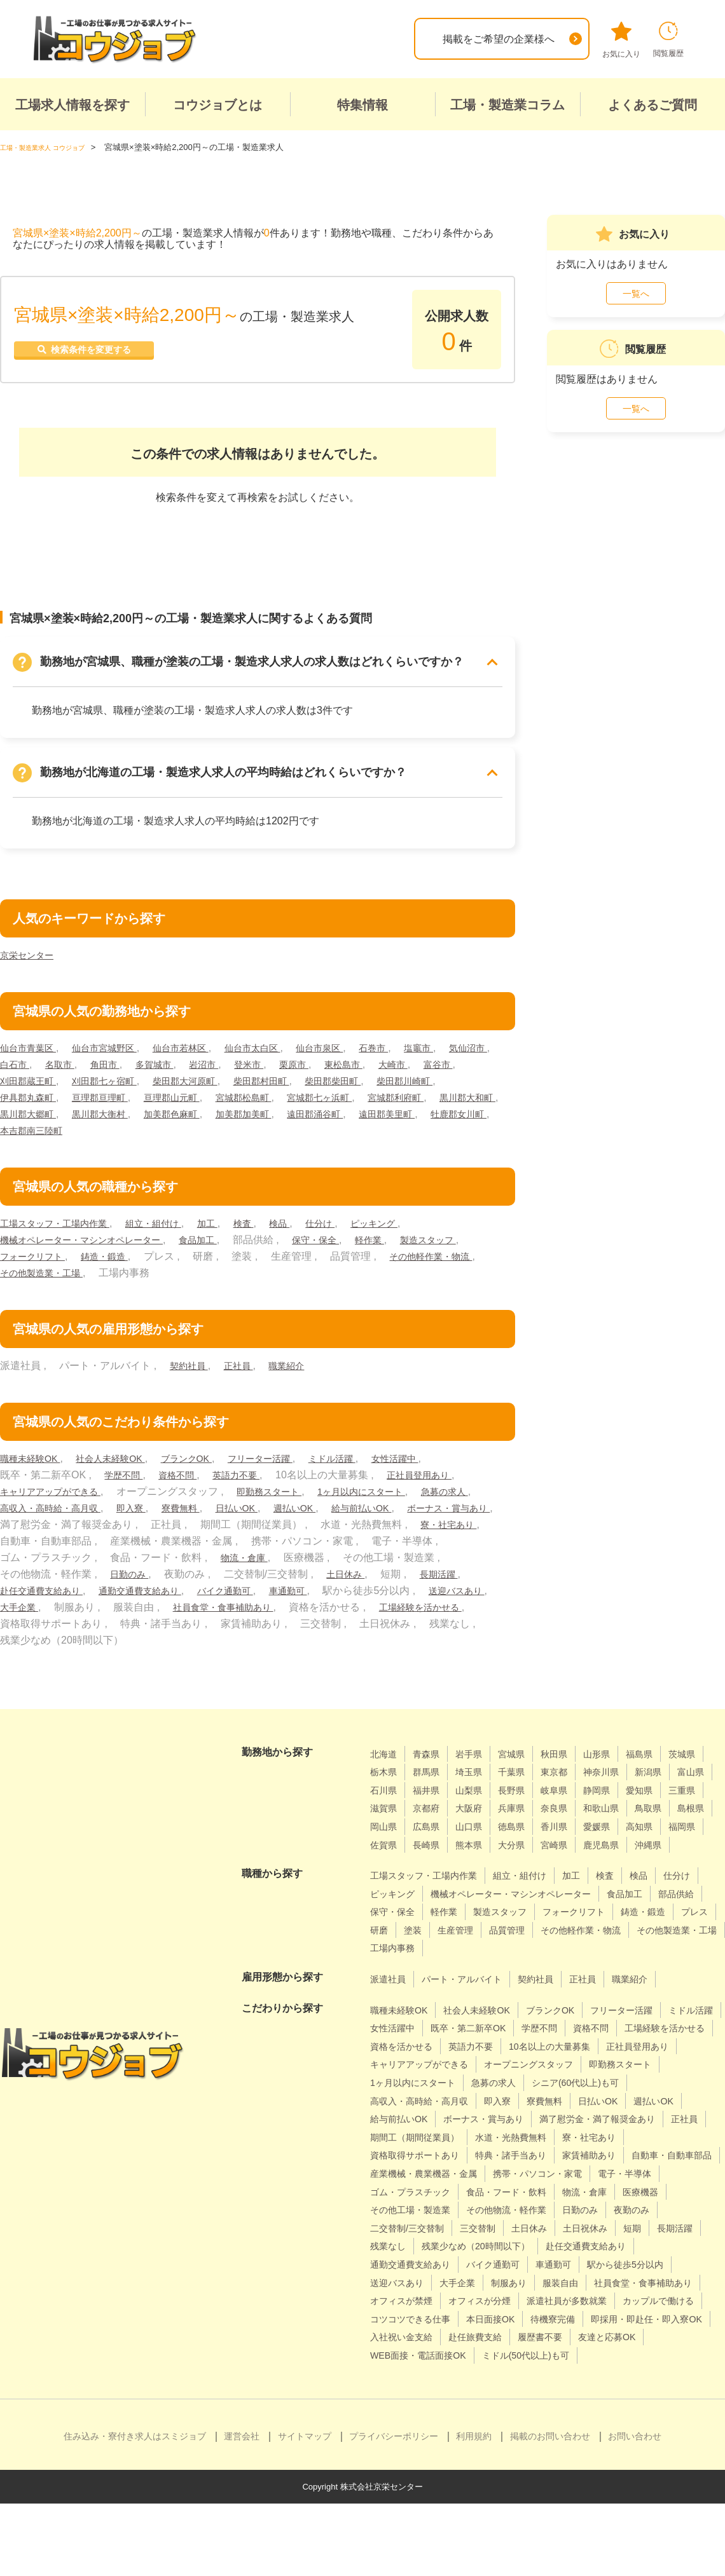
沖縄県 (581, 1862)
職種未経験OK (34, 1457)
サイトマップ (304, 2509)
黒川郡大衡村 (271, 1113)
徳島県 (385, 1844)
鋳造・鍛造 (196, 1255)
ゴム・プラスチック (610, 2228)
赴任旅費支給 (630, 2391)
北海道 (385, 1753)
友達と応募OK (469, 2409)
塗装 (617, 1947)
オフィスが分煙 (492, 2355)
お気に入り (621, 40)
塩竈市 (464, 1047)
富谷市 (65, 1080)
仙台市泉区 (355, 1047)
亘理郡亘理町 (191, 1096)
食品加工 (223, 1239)
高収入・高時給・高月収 (126, 1507)
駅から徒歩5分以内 (547, 2319)
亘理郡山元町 (271, 1096)
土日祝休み (508, 2282)
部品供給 (447, 1930)
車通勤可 (479, 1589)
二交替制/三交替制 (633, 2264)
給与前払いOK (34, 1523)
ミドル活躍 (369, 1457)
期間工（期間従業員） (421, 2173)
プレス (539, 1947)
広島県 (627, 1826)
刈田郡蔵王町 (130, 1080)
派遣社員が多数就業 (590, 2355)
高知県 (524, 1844)
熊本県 (385, 1862)
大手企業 (207, 1606)
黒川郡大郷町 (191, 1113)
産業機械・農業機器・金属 (539, 2209)
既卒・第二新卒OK (547, 2046)
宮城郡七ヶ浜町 (436, 1096)
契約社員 (191, 1365)
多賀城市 (228, 1063)
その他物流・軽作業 (416, 2264)
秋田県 (571, 1753)
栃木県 (432, 1771)
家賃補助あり (615, 2191)
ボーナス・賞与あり (131, 1523)
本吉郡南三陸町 (274, 1129)
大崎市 (16, 1080)
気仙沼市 (21, 1063)
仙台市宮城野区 (116, 1047)
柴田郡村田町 (390, 1080)
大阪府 (617, 1808)
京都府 (571, 1808)
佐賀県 (617, 1844)
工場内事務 (667, 1966)
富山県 (432, 1790)
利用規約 (474, 2509)
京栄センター (30, 954)
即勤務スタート (288, 1490)
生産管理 (663, 1947)
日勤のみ (301, 1573)
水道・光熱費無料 (528, 2173)
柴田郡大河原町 (305, 1080)
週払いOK (397, 1507)
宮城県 (524, 1753)
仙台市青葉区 (32, 1047)
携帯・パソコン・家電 (421, 2228)
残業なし (663, 2282)
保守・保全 (347, 1239)
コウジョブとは (217, 105)
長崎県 (664, 1844)
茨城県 (385, 1771)
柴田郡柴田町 (469, 1080)
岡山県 (581, 1826)
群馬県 (478, 1771)
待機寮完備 (671, 2373)
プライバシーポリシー (393, 2509)
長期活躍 (120, 1589)
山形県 (617, 1753)
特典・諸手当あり (528, 2191)
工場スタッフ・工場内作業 (62, 1222)
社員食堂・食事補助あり (421, 1606)
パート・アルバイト (472, 1996)
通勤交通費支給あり (315, 1589)
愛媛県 (478, 1844)
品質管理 (390, 1966)
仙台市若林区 (201, 1047)
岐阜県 (664, 1790)
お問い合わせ (634, 2509)
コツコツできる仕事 (513, 2373)
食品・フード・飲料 (416, 2245)
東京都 (617, 1771)
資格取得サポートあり (421, 2191)
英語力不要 (250, 1474)
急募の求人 (26, 1507)
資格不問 (185, 1474)
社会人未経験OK (123, 1457)
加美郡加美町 (430, 1113)
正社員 (245, 1365)
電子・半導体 (518, 2228)
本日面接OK (602, 2373)
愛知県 (432, 1808)
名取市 (125, 1063)
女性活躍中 (439, 1457)
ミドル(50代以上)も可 (419, 2427)
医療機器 (564, 2245)
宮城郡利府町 (32, 1113)
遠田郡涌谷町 (32, 1129)
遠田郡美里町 (111, 1129)
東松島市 (435, 1063)
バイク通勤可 (410, 1589)
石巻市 (415, 1047)
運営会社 (241, 2509)
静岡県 (385, 1808)
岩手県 (478, 1753)
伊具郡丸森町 (111, 1096)
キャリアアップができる (57, 1490)
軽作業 (406, 1239)
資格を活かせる (513, 2064)
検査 (270, 1222)
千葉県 (571, 1771)
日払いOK (332, 1507)
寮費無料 (271, 1507)
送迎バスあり (137, 1606)
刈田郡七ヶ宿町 (215, 1080)
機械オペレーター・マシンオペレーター (93, 1239)
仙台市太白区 (281, 1047)
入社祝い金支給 (548, 2391)
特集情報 (362, 105)
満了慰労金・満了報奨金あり (544, 2155)
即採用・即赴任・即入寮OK (433, 2391)
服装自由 (503, 2336)
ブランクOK (208, 1457)
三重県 (478, 1808)
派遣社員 (390, 1996)
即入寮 (216, 1507)
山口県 (674, 1826)
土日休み (21, 1589)
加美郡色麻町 (350, 1113)
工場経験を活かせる (137, 1623)
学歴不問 (126, 1474)
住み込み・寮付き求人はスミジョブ (135, 2509)
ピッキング (413, 1222)
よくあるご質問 (652, 105)
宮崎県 (478, 1862)
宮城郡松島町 (350, 1096)
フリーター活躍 (289, 1457)
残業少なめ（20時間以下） (432, 2300)
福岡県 (571, 1844)
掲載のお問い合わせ (550, 2509)
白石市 (75, 1063)
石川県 (478, 1790)
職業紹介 (298, 1365)
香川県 (432, 1844)
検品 (309, 1222)
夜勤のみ (554, 2264)
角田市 (174, 1063)
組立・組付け (172, 1222)
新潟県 (385, 1790)
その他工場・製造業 (647, 2245)
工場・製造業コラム (507, 105)
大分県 (432, 1862)
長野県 (617, 1790)
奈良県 (385, 1826)
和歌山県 (437, 1826)
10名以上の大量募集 (416, 2082)
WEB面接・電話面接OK (573, 2409)
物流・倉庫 (447, 1556)
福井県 (524, 1790)
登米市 (332, 1063)
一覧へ (636, 294)
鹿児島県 (529, 1862)
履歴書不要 (395, 2409)
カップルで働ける (411, 2373)
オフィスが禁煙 (405, 2355)
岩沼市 (283, 1063)
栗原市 (381, 1063)
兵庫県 (664, 1808)
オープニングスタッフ (421, 2100)
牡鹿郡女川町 (191, 1129)
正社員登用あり (441, 1474)
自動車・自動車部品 (416, 2209)
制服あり (447, 2336)
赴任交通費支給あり (205, 1589)
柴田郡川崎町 (32, 1096)
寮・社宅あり (131, 1540)
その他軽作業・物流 (47, 1272)
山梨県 (571, 1790)
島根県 (535, 1826)
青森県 (432, 1753)
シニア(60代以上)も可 (486, 2118)
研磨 (580, 1947)
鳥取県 (488, 1826)
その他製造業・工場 (157, 1272)
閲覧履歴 (668, 40)
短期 (560, 2282)
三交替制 (390, 2282)
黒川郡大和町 (111, 1113)
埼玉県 (524, 1771)
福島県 (664, 1753)
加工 (232, 1222)
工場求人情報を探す (72, 105)
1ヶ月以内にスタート (391, 1490)
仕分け (354, 1222)
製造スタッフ (32, 1255)
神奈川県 (669, 1771)
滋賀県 (524, 1808)
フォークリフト (116, 1255)
